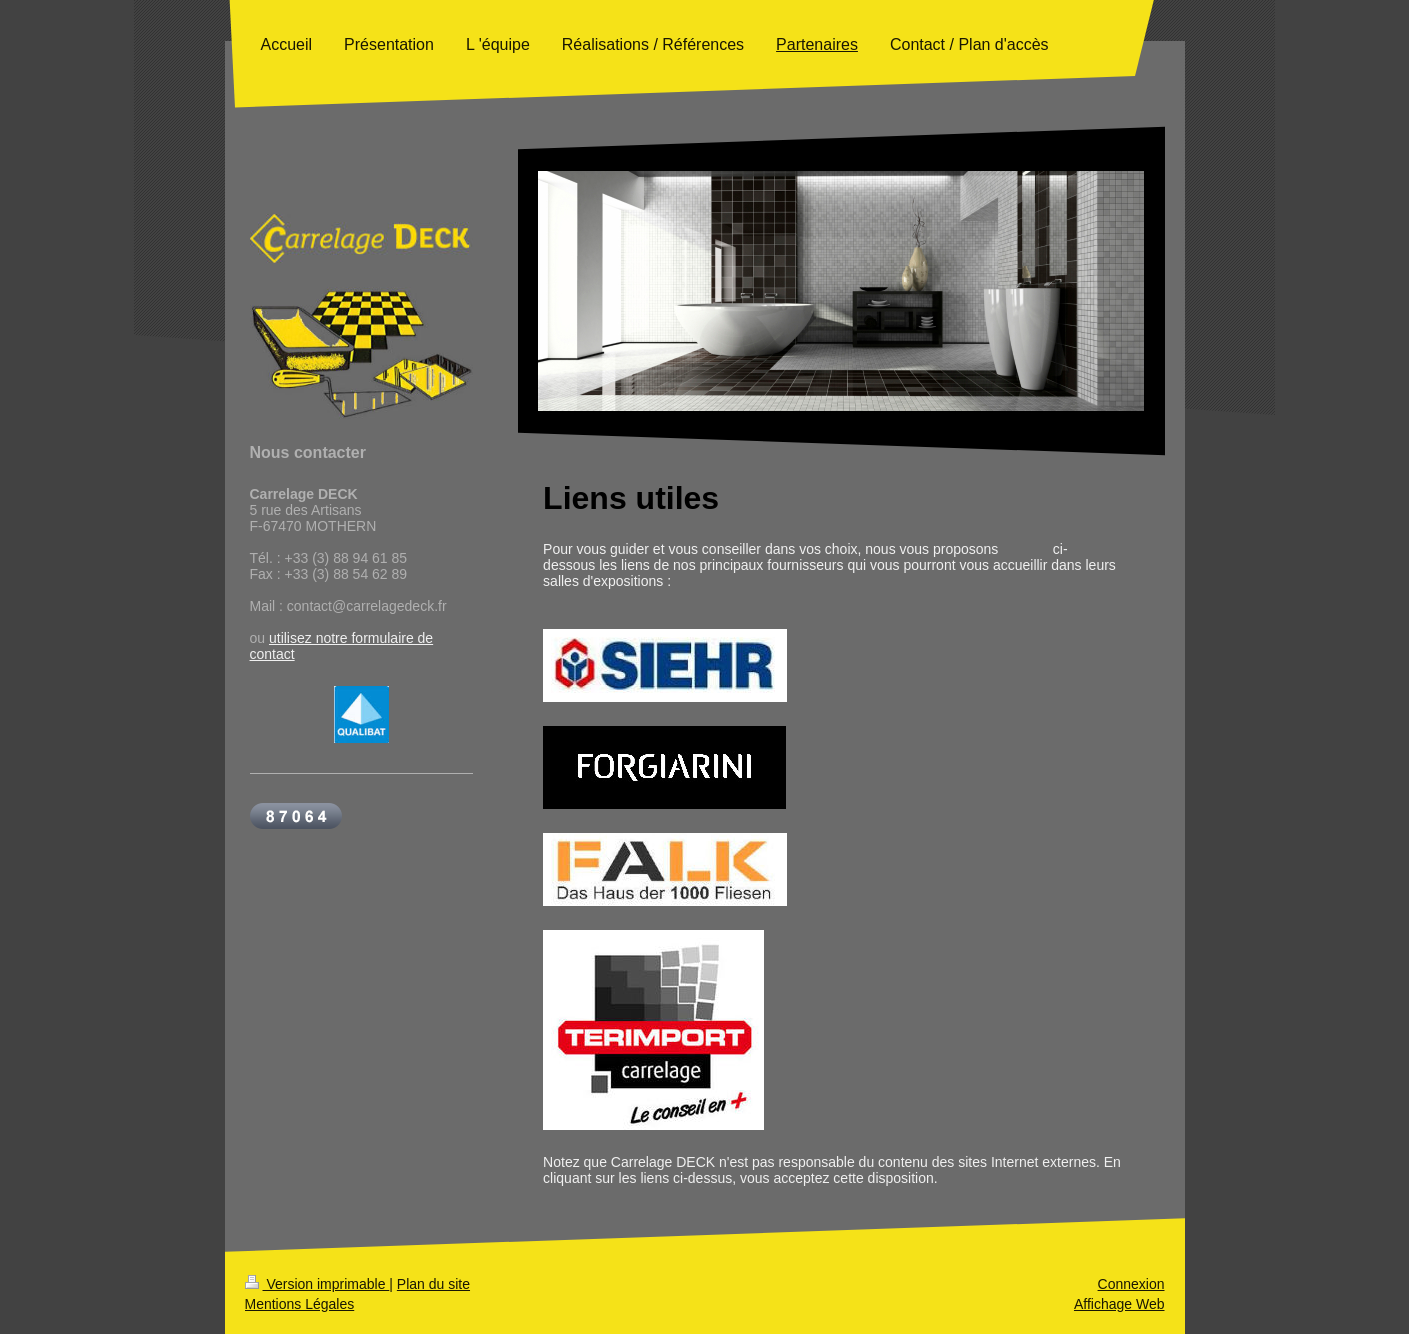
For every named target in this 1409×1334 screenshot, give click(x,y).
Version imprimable (317, 1284)
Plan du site (433, 1284)
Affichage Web (1119, 1304)
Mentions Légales (300, 1304)
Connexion (1131, 1284)
